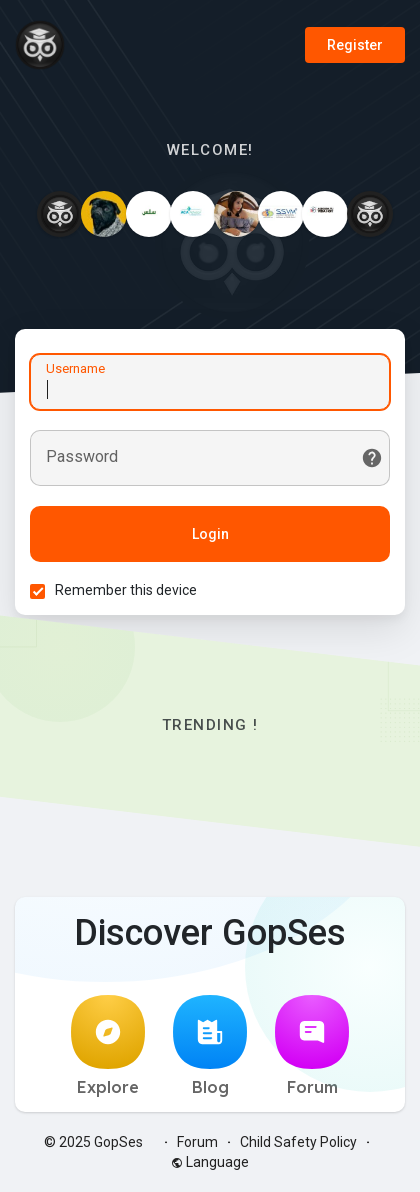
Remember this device (126, 590)
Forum (312, 1046)
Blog (210, 1046)
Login (210, 534)
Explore (108, 1046)
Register (355, 45)
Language (210, 1162)
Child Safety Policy (298, 1142)
